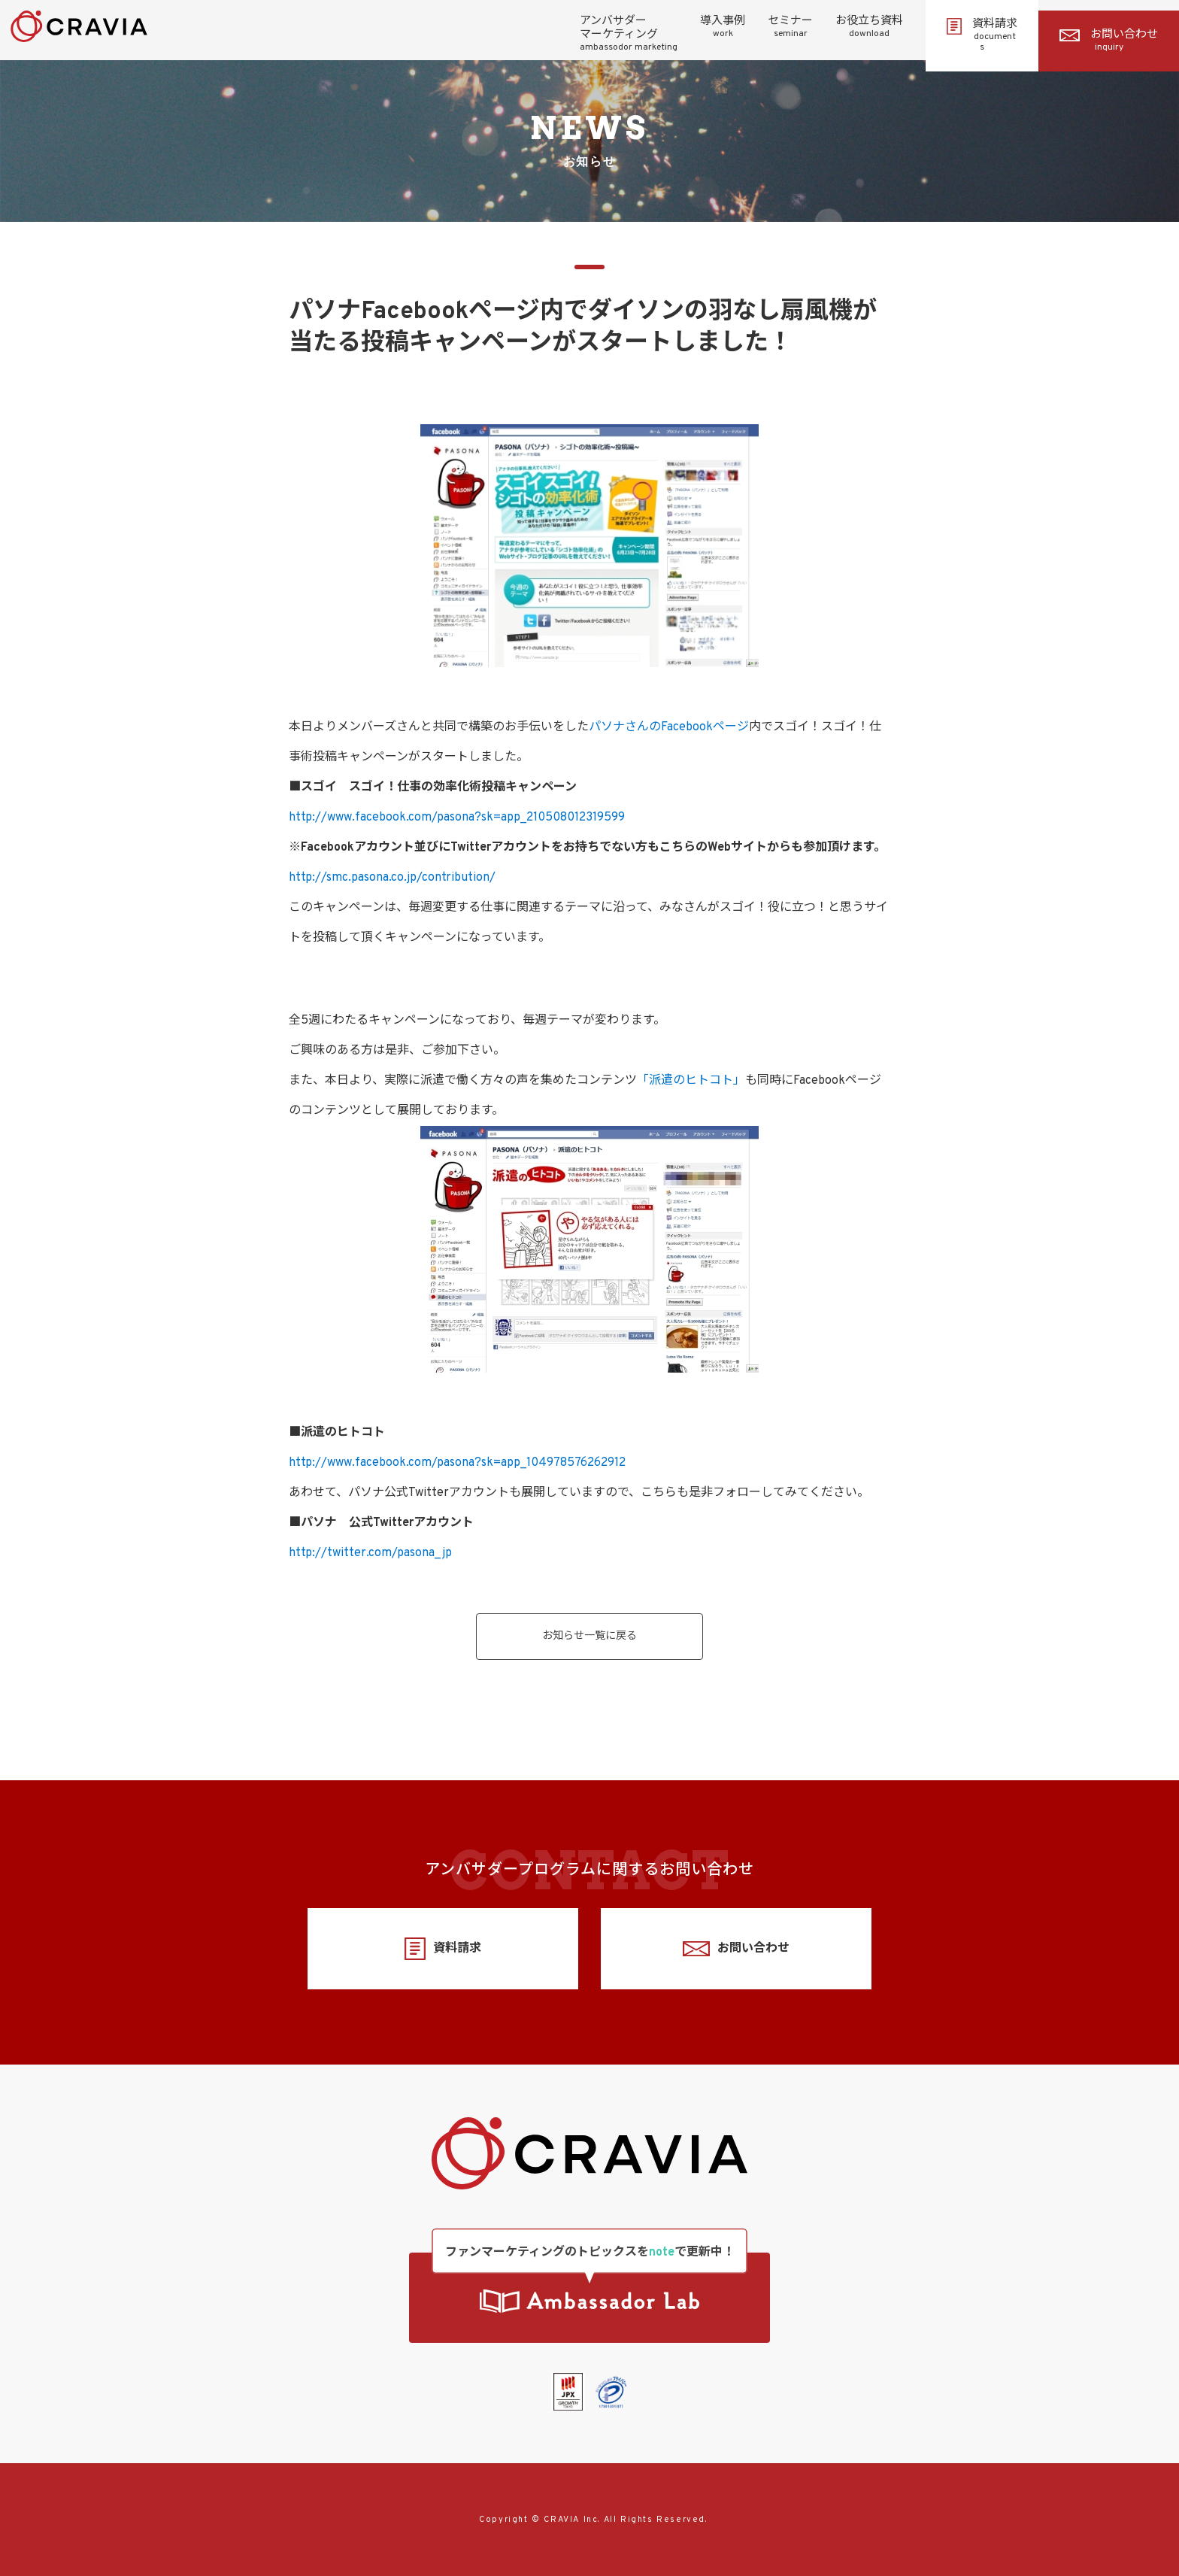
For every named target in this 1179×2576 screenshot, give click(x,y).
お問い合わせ (1108, 40)
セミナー (790, 27)
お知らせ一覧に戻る (589, 1636)
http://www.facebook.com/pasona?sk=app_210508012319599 (457, 817)
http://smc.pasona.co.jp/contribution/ (392, 877)
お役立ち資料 (869, 27)
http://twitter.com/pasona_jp (370, 1553)
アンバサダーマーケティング (628, 33)
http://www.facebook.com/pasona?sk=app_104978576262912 (457, 1462)
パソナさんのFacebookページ (669, 727)
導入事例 (722, 27)
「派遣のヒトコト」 (691, 1080)
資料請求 (982, 35)
